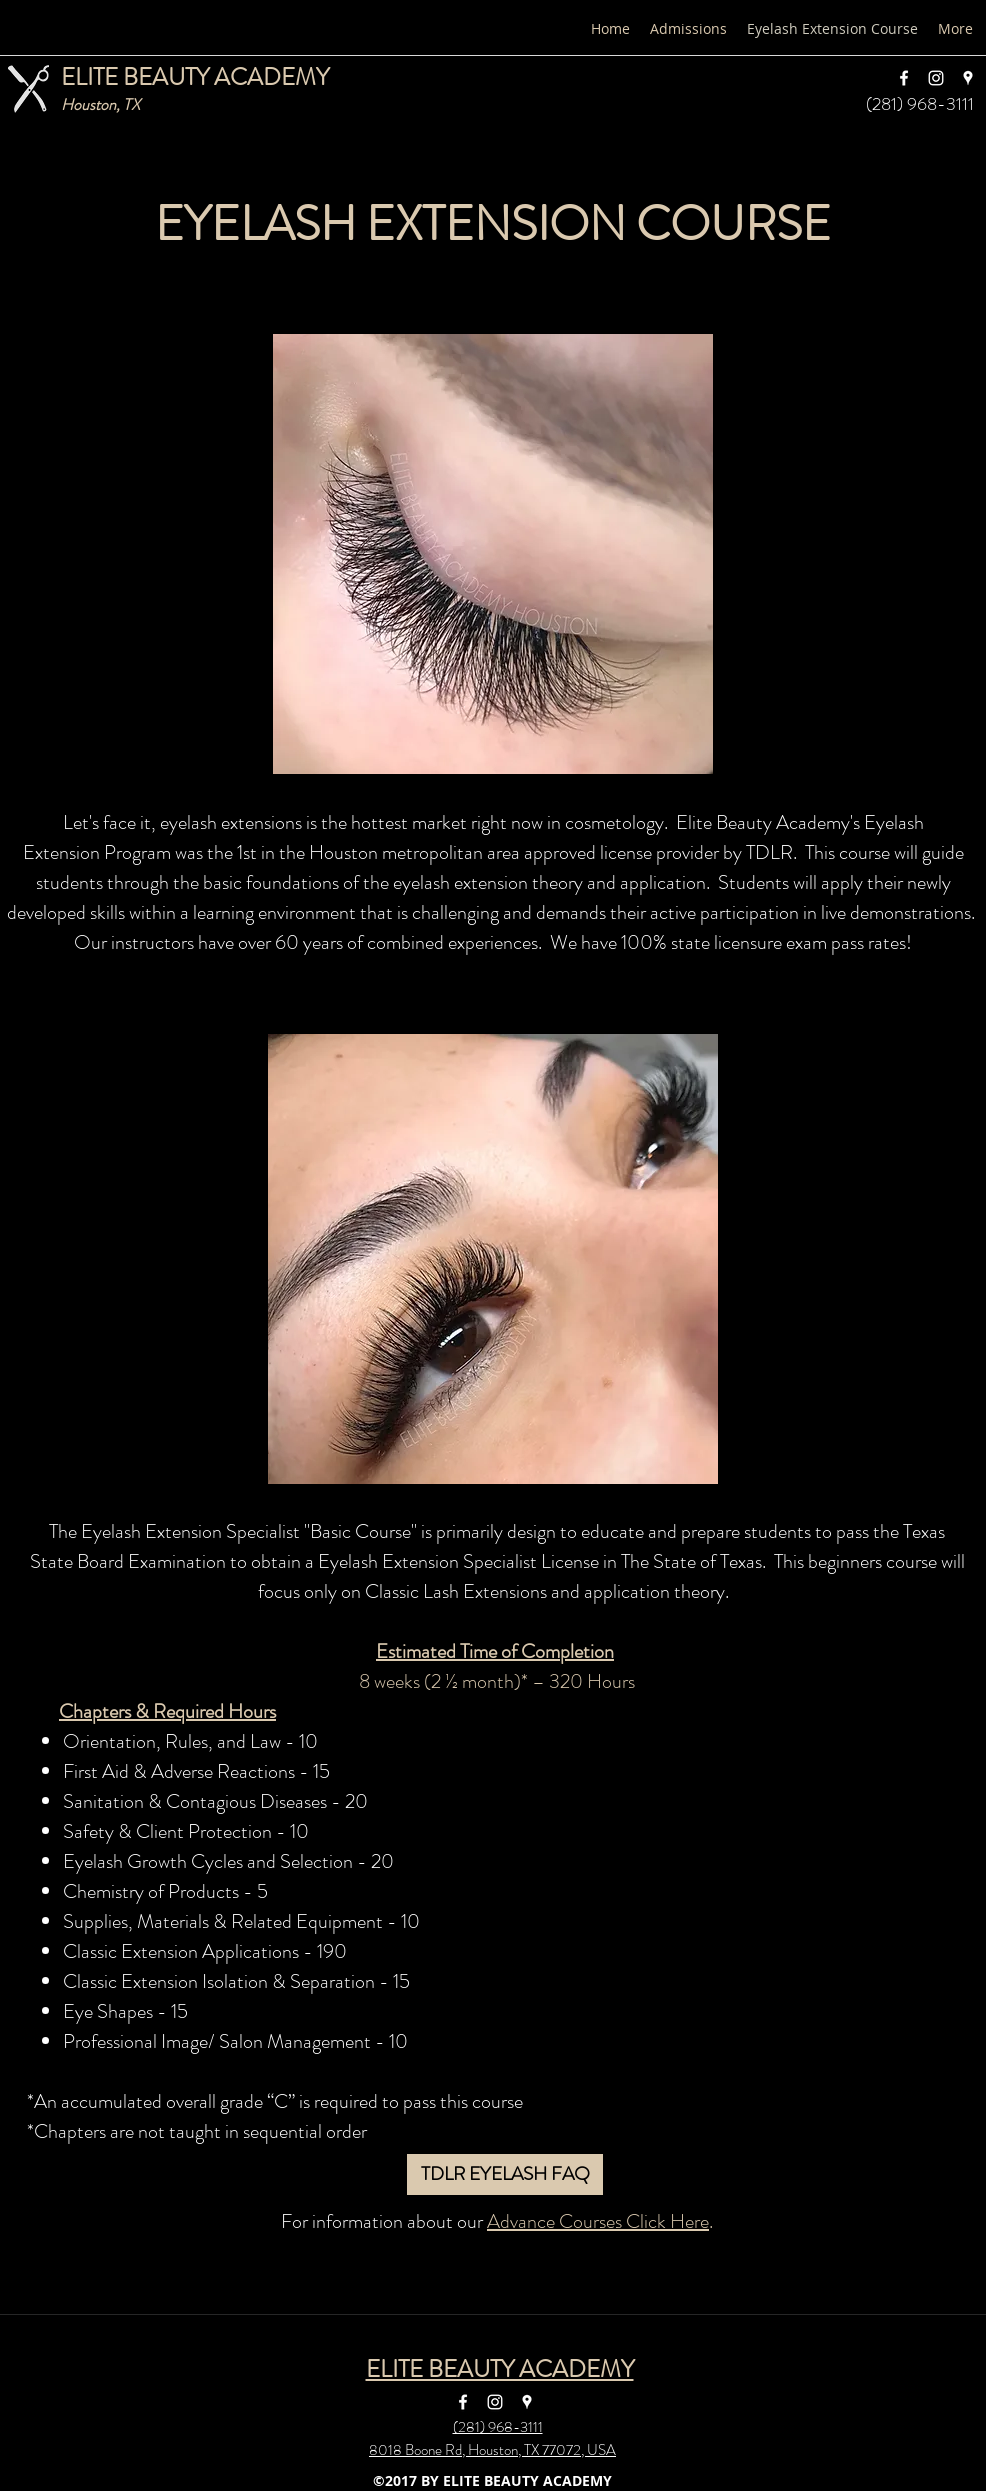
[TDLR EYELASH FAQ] (505, 2174)
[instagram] (936, 78)
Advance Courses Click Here (598, 2221)
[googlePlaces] (968, 78)
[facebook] (904, 78)
